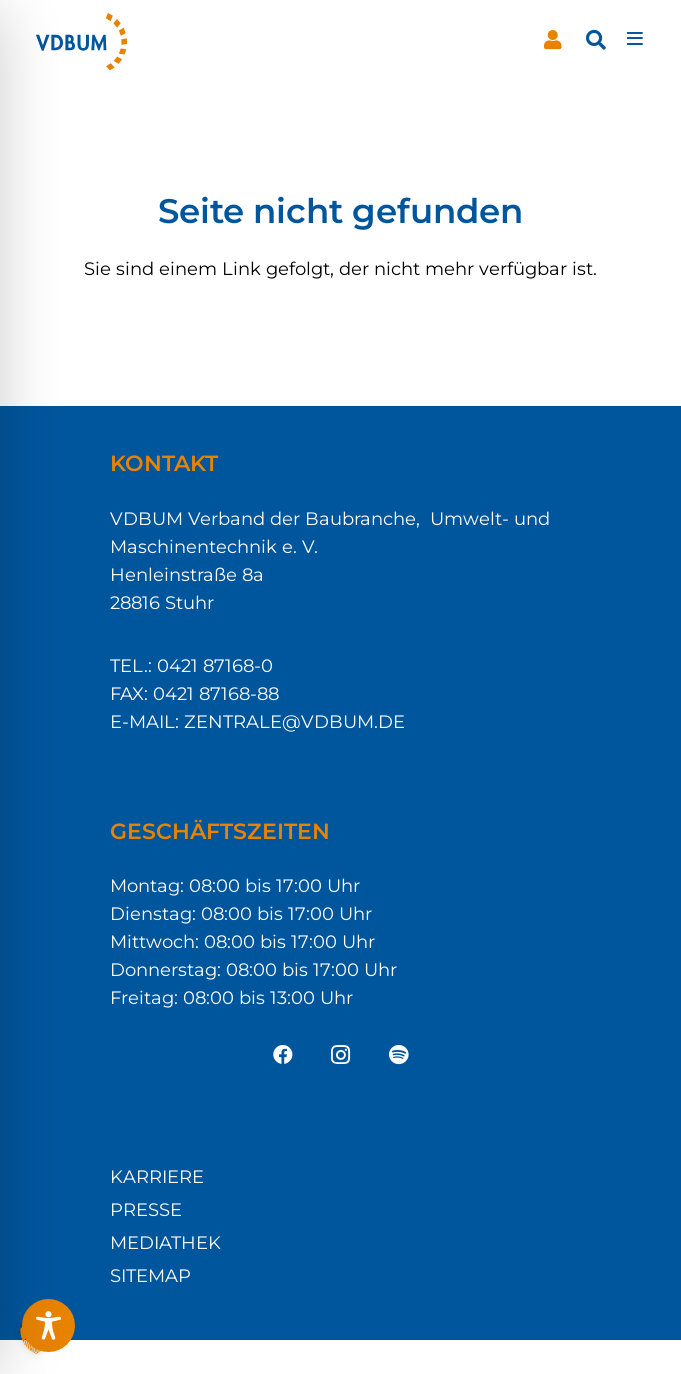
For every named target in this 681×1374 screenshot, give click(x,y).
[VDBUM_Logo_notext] (81, 40)
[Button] (553, 40)
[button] (596, 40)
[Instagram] (341, 1055)
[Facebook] (283, 1055)
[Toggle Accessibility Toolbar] (48, 1325)
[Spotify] (399, 1055)
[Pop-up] (635, 39)
